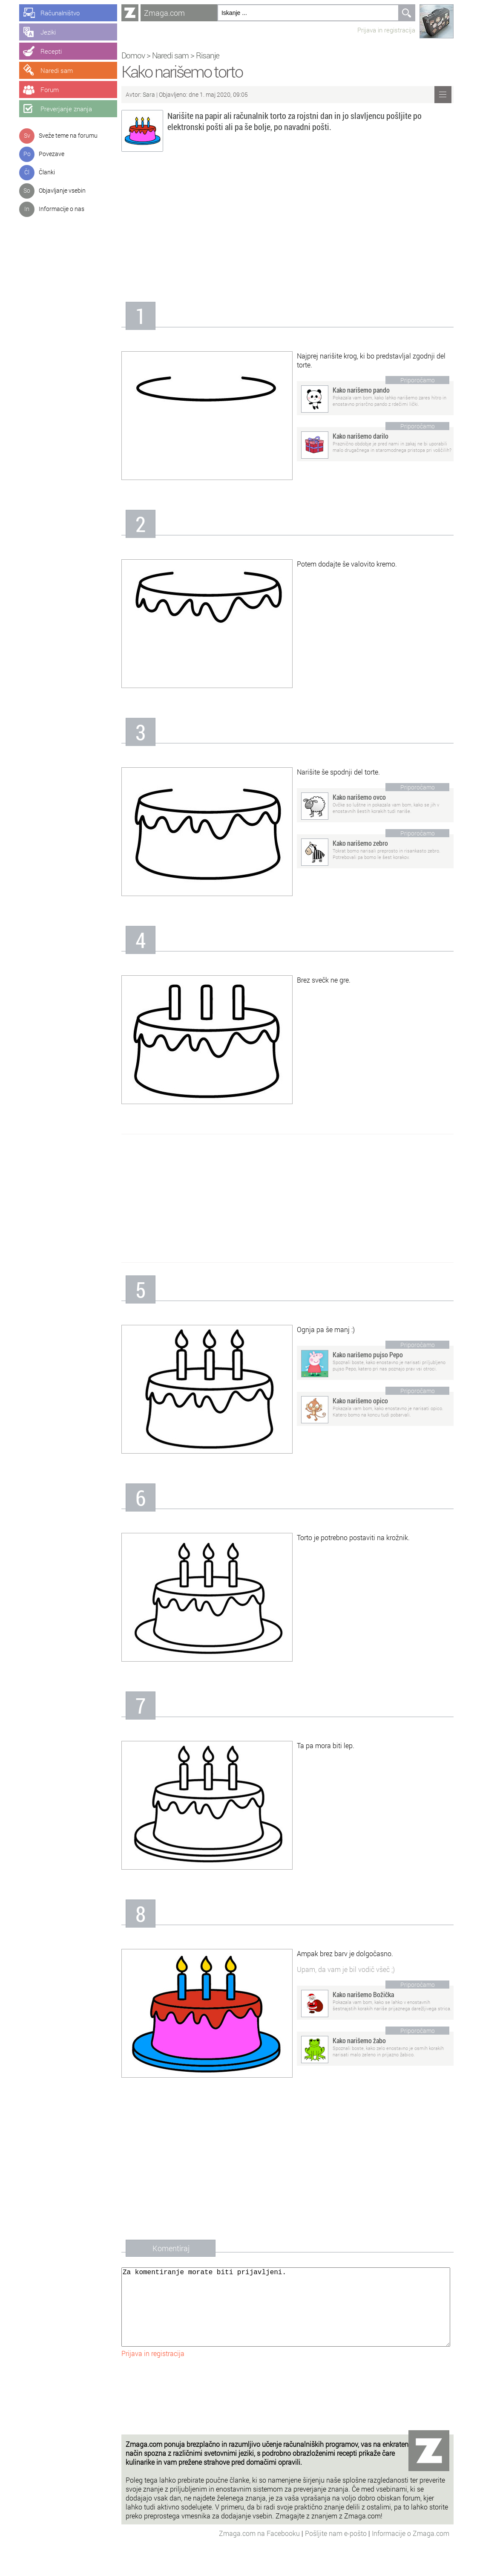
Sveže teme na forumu (68, 135)
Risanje (207, 55)
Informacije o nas (61, 209)
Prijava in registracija (386, 30)
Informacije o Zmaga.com (410, 2550)
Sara (149, 94)
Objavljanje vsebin (62, 190)
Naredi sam (170, 55)
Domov (133, 55)
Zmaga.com (164, 13)
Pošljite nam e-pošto (336, 2550)
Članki (47, 172)
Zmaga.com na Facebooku (260, 2550)
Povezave (51, 154)
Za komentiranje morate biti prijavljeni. (285, 2315)
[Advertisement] (287, 229)
